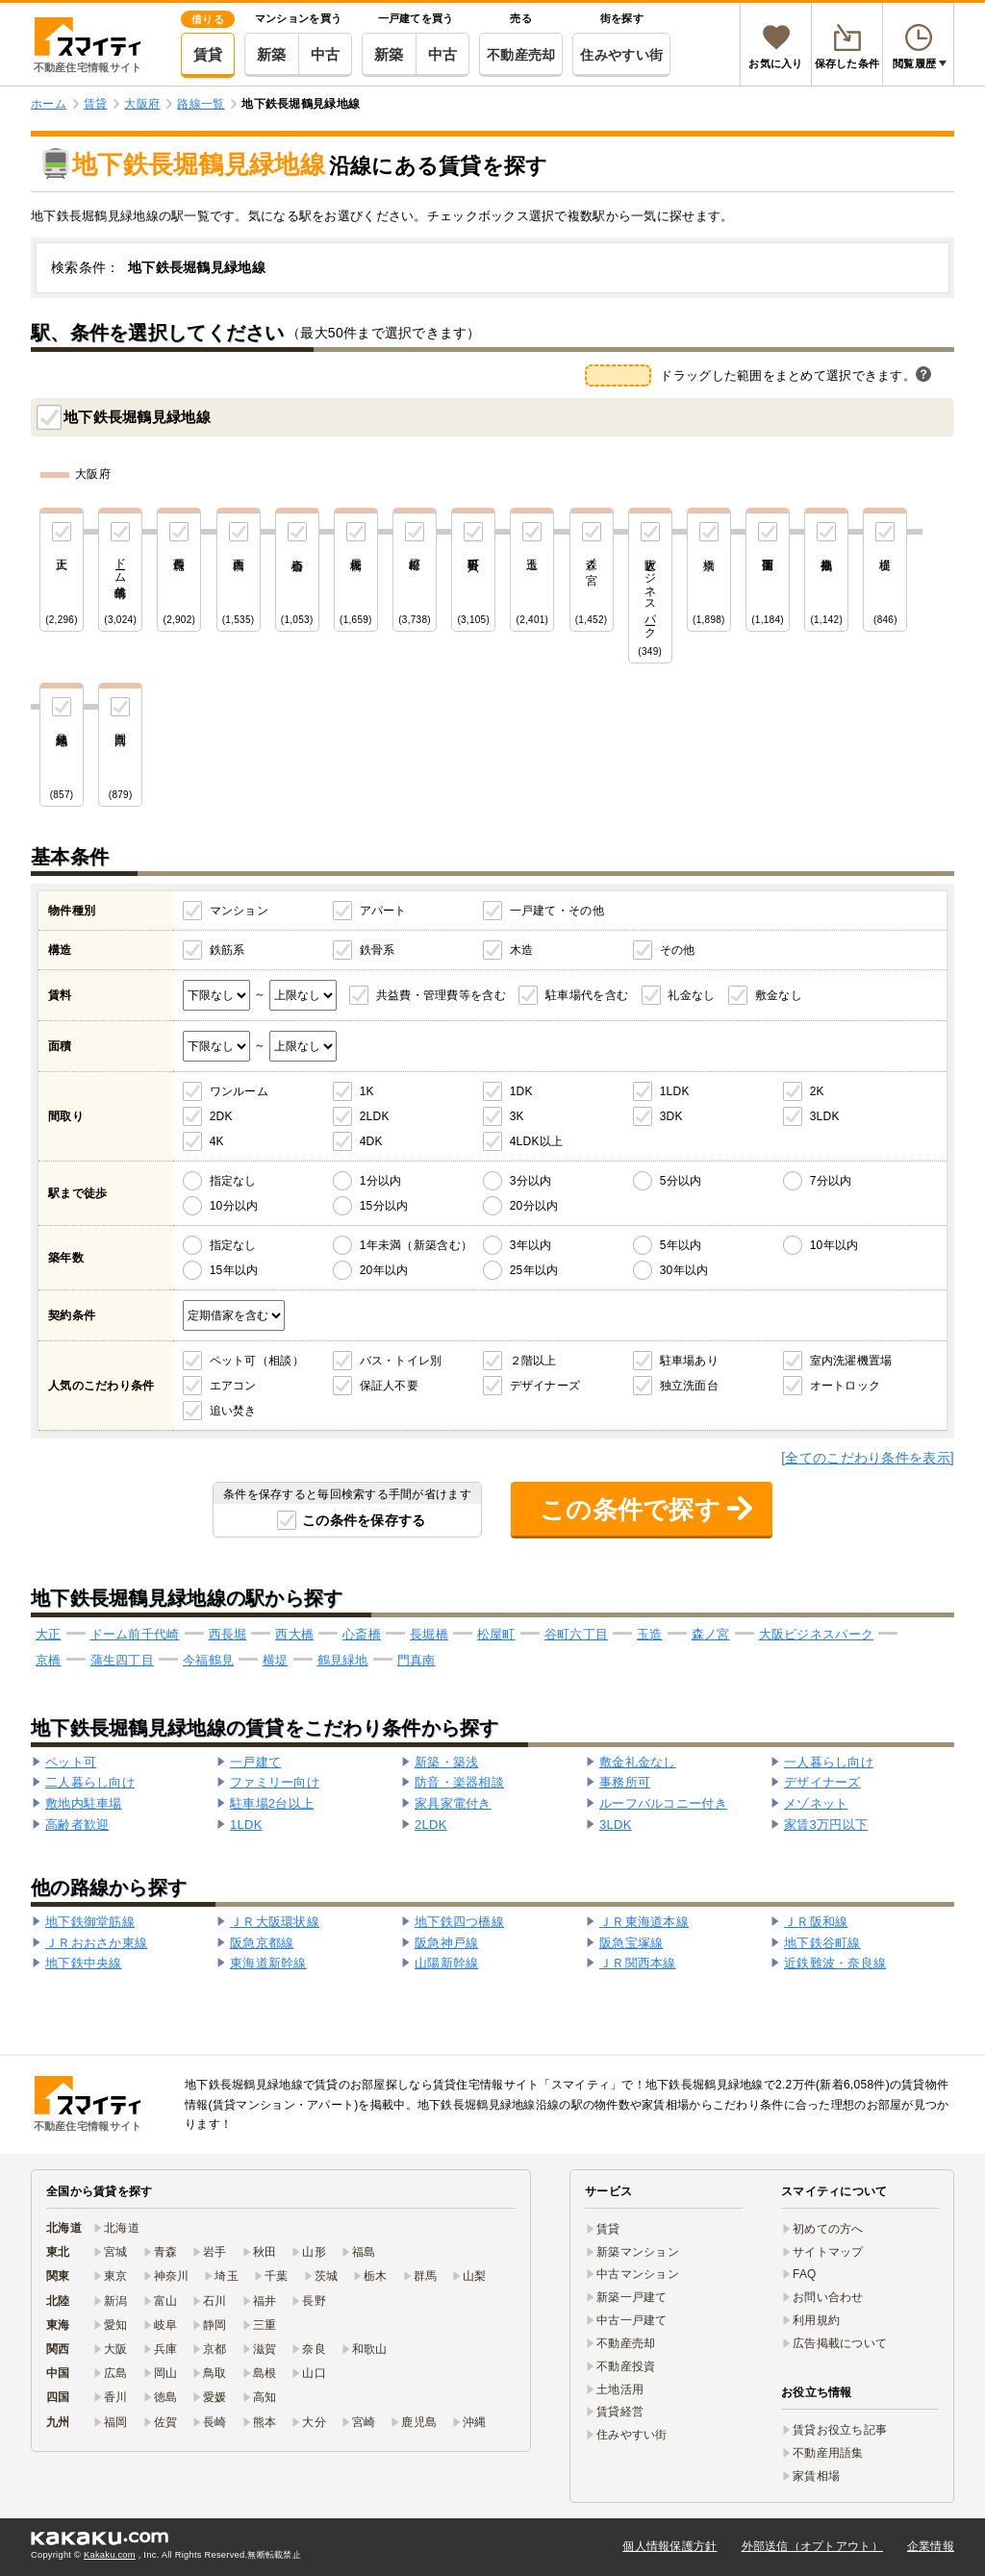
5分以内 (681, 1181)
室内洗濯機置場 (851, 1360)
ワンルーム (239, 1091)
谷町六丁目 (576, 1634)
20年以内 (384, 1270)
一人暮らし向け (828, 1762)
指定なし (233, 1181)
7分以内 (831, 1181)
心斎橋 (361, 1634)
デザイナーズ (545, 1385)
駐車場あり (689, 1360)
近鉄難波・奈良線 (835, 1963)
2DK (221, 1116)
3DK (671, 1116)
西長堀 (228, 1634)
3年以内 (531, 1245)
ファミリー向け (274, 1782)
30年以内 (684, 1270)
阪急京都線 (261, 1943)
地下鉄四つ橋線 (459, 1921)
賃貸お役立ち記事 (840, 2430)
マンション (239, 910)
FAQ (805, 2274)
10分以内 (234, 1206)
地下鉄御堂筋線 (90, 1921)
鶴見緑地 (342, 1660)
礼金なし (691, 995)
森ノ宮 (711, 1634)
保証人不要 (389, 1385)
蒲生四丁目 (122, 1660)
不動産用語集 (828, 2453)
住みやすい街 (621, 55)
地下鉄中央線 (83, 1963)
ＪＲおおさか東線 (96, 1943)
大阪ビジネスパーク (816, 1634)
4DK (371, 1141)
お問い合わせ (828, 2297)
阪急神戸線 (446, 1943)
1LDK (675, 1091)
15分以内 (384, 1206)
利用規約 (816, 2320)
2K (817, 1091)
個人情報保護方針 (669, 2546)
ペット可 (70, 1762)
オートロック (845, 1385)
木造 (522, 950)
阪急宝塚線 (631, 1943)
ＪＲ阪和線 (815, 1921)
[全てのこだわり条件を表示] (867, 1457)
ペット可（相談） (257, 1360)
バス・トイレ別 (401, 1360)
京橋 (49, 1660)
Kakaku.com (110, 2555)
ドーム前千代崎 (135, 1634)
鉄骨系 (377, 950)
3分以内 (531, 1181)
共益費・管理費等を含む (441, 995)
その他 (677, 950)
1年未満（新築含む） (416, 1245)
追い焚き (233, 1410)
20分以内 (534, 1206)
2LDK (375, 1116)
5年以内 (681, 1245)
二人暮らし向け (90, 1782)
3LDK (825, 1116)
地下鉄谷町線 (822, 1943)
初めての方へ (828, 2229)
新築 (272, 54)
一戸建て (255, 1762)
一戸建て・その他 (557, 910)
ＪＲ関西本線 (637, 1963)
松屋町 (496, 1634)
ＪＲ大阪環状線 (274, 1921)
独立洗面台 (689, 1385)
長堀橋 (429, 1634)
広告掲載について (840, 2343)
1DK (521, 1091)
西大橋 (294, 1634)
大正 (49, 1634)
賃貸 (208, 54)
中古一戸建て (632, 2320)
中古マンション (637, 2274)
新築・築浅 (446, 1762)
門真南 (416, 1660)
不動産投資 (625, 2366)
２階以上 (533, 1360)
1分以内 (381, 1181)
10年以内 (834, 1245)
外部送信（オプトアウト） (812, 2546)
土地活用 (620, 2389)
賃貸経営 (620, 2411)
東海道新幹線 (268, 1963)
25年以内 (534, 1270)
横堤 (276, 1660)
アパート (383, 910)
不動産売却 (521, 55)
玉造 (650, 1634)
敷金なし (778, 995)
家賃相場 (816, 2476)
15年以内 (234, 1270)
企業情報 (930, 2546)
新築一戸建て (632, 2297)
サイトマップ (828, 2252)
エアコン (233, 1385)
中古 (326, 54)
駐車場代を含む (586, 995)
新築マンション (637, 2252)
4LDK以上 (537, 1141)
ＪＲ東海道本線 (644, 1921)
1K (367, 1091)
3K (517, 1116)
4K (217, 1141)
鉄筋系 (227, 950)
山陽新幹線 (446, 1963)
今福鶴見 (208, 1660)
